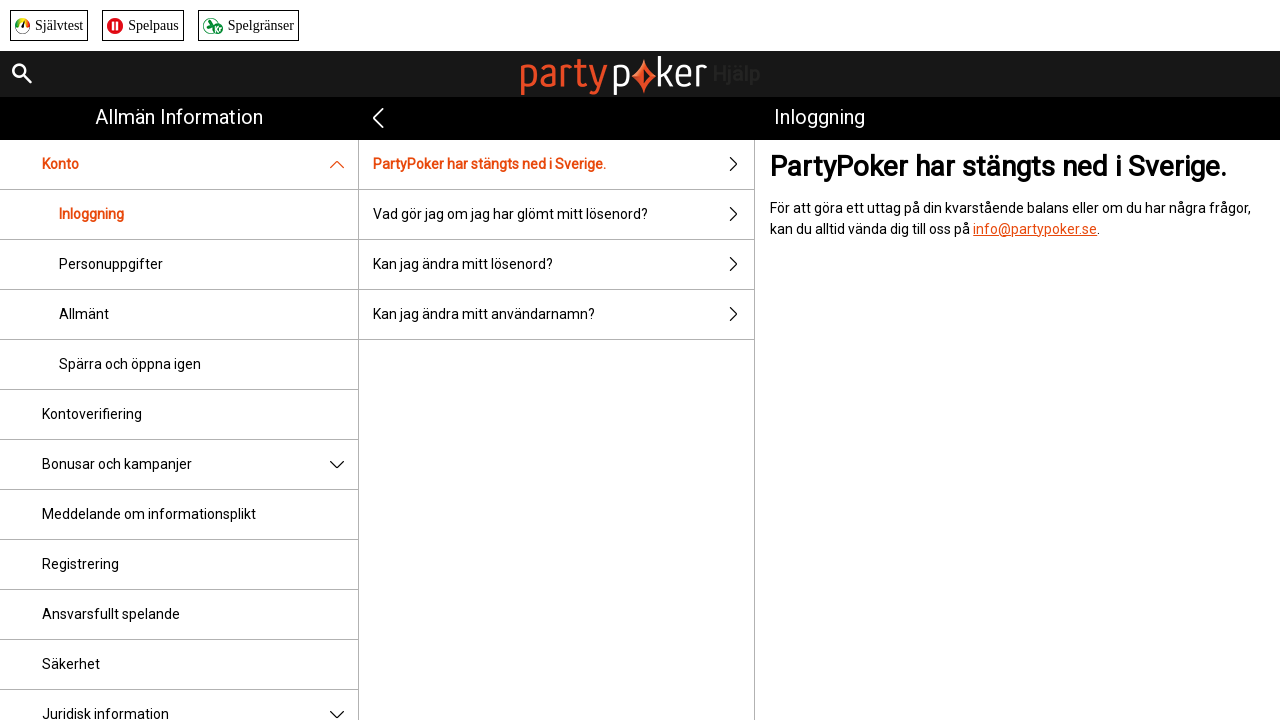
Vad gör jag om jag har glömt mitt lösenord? (563, 214)
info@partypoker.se (1035, 229)
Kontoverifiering (92, 414)
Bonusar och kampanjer (200, 464)
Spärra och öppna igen (130, 364)
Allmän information (179, 117)
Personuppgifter (111, 264)
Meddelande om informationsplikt (149, 514)
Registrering (80, 564)
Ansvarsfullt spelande (111, 614)
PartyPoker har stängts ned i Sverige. (563, 164)
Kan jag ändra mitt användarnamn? (563, 314)
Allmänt (84, 314)
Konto (200, 164)
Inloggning (91, 214)
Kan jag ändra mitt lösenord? (563, 264)
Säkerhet (71, 664)
